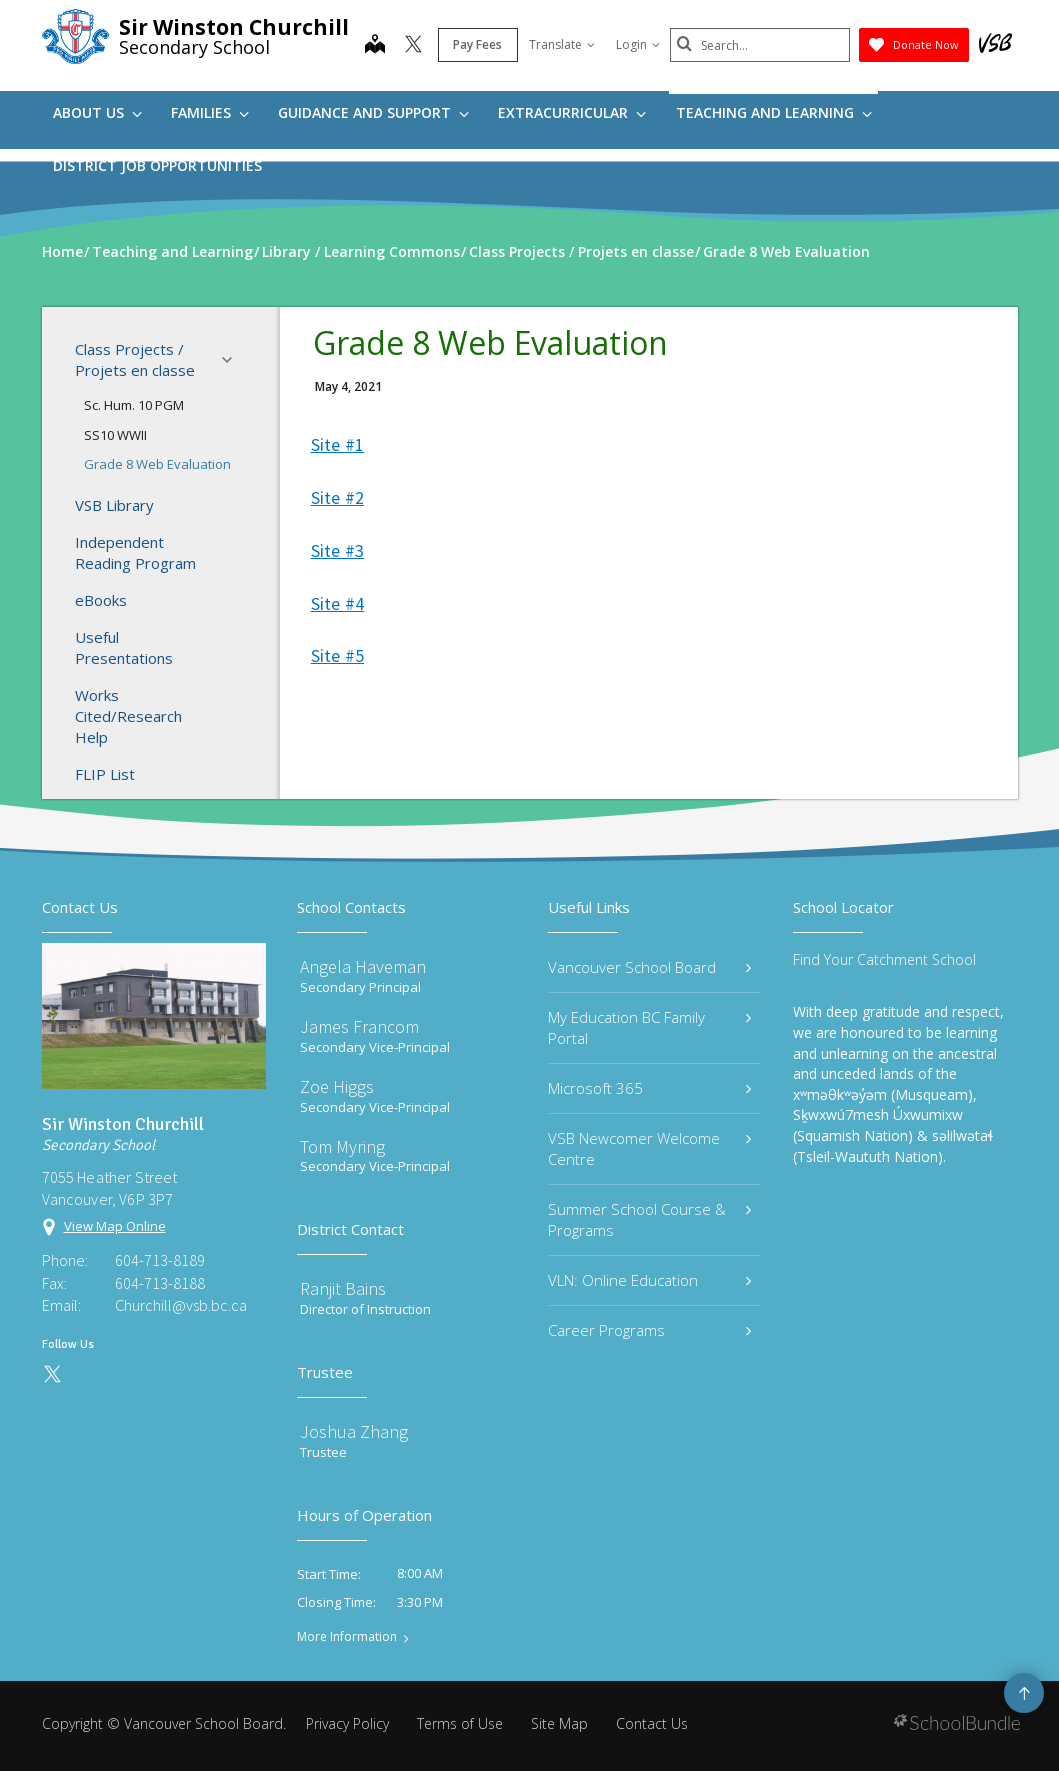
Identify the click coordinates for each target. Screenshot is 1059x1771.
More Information (347, 1637)
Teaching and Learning (774, 112)
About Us (97, 112)
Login (638, 44)
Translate (562, 44)
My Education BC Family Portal (650, 1027)
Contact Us (652, 1723)
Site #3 (337, 550)
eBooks (101, 600)
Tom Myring (342, 1146)
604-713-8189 (160, 1260)
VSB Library (114, 505)
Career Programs (650, 1330)
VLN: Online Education (650, 1280)
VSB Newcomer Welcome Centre (650, 1148)
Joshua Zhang (354, 1431)
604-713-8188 (160, 1283)
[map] (375, 46)
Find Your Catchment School (884, 959)
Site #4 (337, 603)
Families (210, 112)
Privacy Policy (347, 1723)
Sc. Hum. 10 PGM (134, 405)
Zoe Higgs (337, 1086)
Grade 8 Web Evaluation (157, 464)
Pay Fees (477, 44)
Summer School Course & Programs (650, 1219)
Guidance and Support (373, 112)
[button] (233, 360)
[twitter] (413, 46)
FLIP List (105, 774)
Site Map (559, 1723)
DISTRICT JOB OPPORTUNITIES (157, 165)
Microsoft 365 (650, 1088)
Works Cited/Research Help (128, 716)
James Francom (359, 1026)
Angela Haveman (363, 966)
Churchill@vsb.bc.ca (181, 1305)
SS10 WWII (115, 435)
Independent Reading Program (135, 552)
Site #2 (337, 497)
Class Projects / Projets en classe (159, 359)
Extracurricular (572, 112)
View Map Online (115, 1226)
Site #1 (337, 444)
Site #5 (337, 655)
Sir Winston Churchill (234, 27)
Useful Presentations (124, 647)
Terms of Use (460, 1723)
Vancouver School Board (650, 967)
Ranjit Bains (343, 1288)
